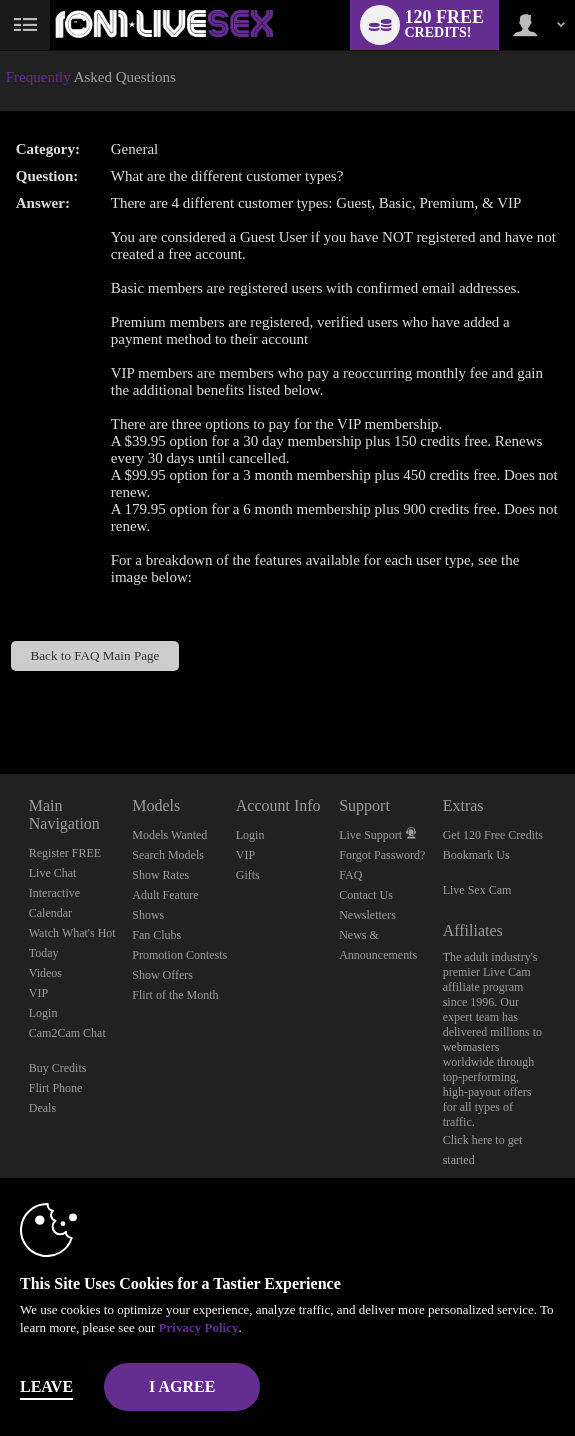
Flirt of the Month (175, 995)
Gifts (248, 875)
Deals (42, 1108)
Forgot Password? (382, 855)
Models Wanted (169, 835)
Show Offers (162, 975)
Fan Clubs (156, 935)
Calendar (50, 913)
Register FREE (65, 853)
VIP (38, 993)
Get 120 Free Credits (493, 835)
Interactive (54, 893)
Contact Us (366, 895)
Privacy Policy (199, 1327)
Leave (46, 1386)
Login (43, 1013)
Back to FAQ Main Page (94, 655)
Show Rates (160, 875)
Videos (45, 973)
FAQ (350, 875)
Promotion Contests (179, 955)
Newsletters (367, 915)
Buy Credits (58, 1068)
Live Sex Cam (477, 890)
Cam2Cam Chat (67, 1033)
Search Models (168, 855)
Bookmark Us (476, 855)
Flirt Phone (56, 1088)
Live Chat (53, 873)
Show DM (0, 699)
